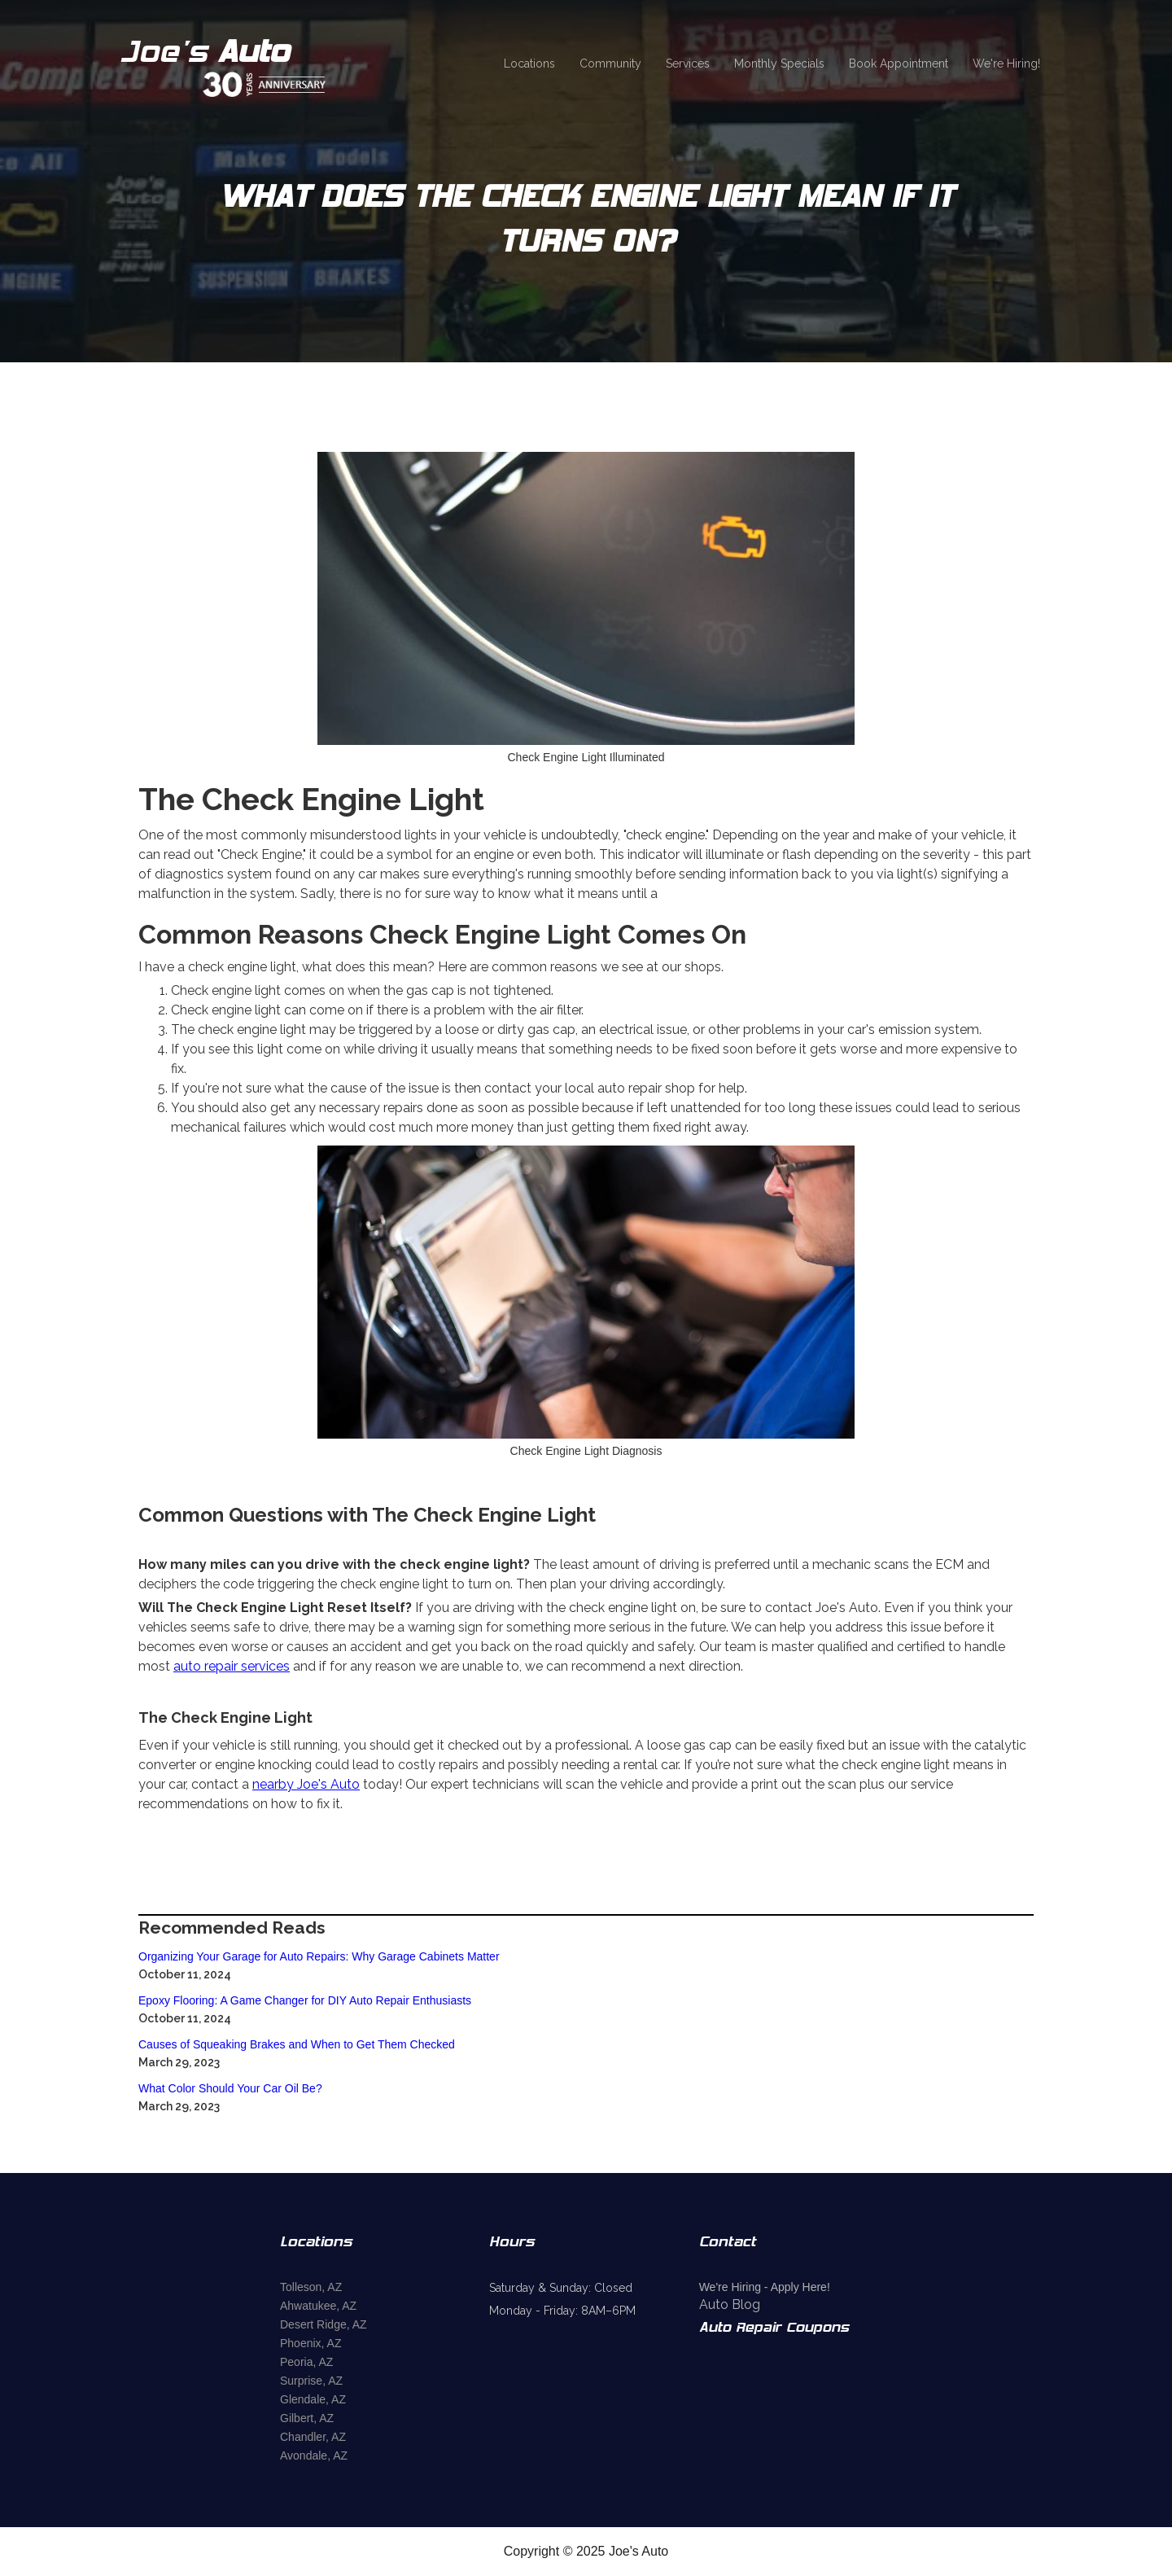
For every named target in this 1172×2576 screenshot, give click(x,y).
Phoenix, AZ (311, 2343)
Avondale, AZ (314, 2455)
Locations (529, 63)
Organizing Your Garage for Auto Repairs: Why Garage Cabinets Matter (319, 1956)
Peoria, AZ (306, 2361)
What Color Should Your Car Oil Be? (230, 2088)
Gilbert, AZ (307, 2418)
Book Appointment (898, 63)
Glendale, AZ (313, 2399)
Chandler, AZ (313, 2436)
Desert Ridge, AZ (323, 2324)
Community (610, 63)
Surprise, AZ (311, 2380)
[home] (246, 63)
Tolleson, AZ (311, 2286)
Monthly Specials (779, 63)
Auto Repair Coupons (774, 2328)
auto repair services (231, 1666)
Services (688, 63)
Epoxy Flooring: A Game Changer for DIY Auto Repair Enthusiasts (304, 2000)
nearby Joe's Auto (306, 1784)
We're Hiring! (1006, 63)
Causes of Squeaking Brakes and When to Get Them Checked (296, 2044)
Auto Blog (729, 2304)
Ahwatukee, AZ (318, 2305)
